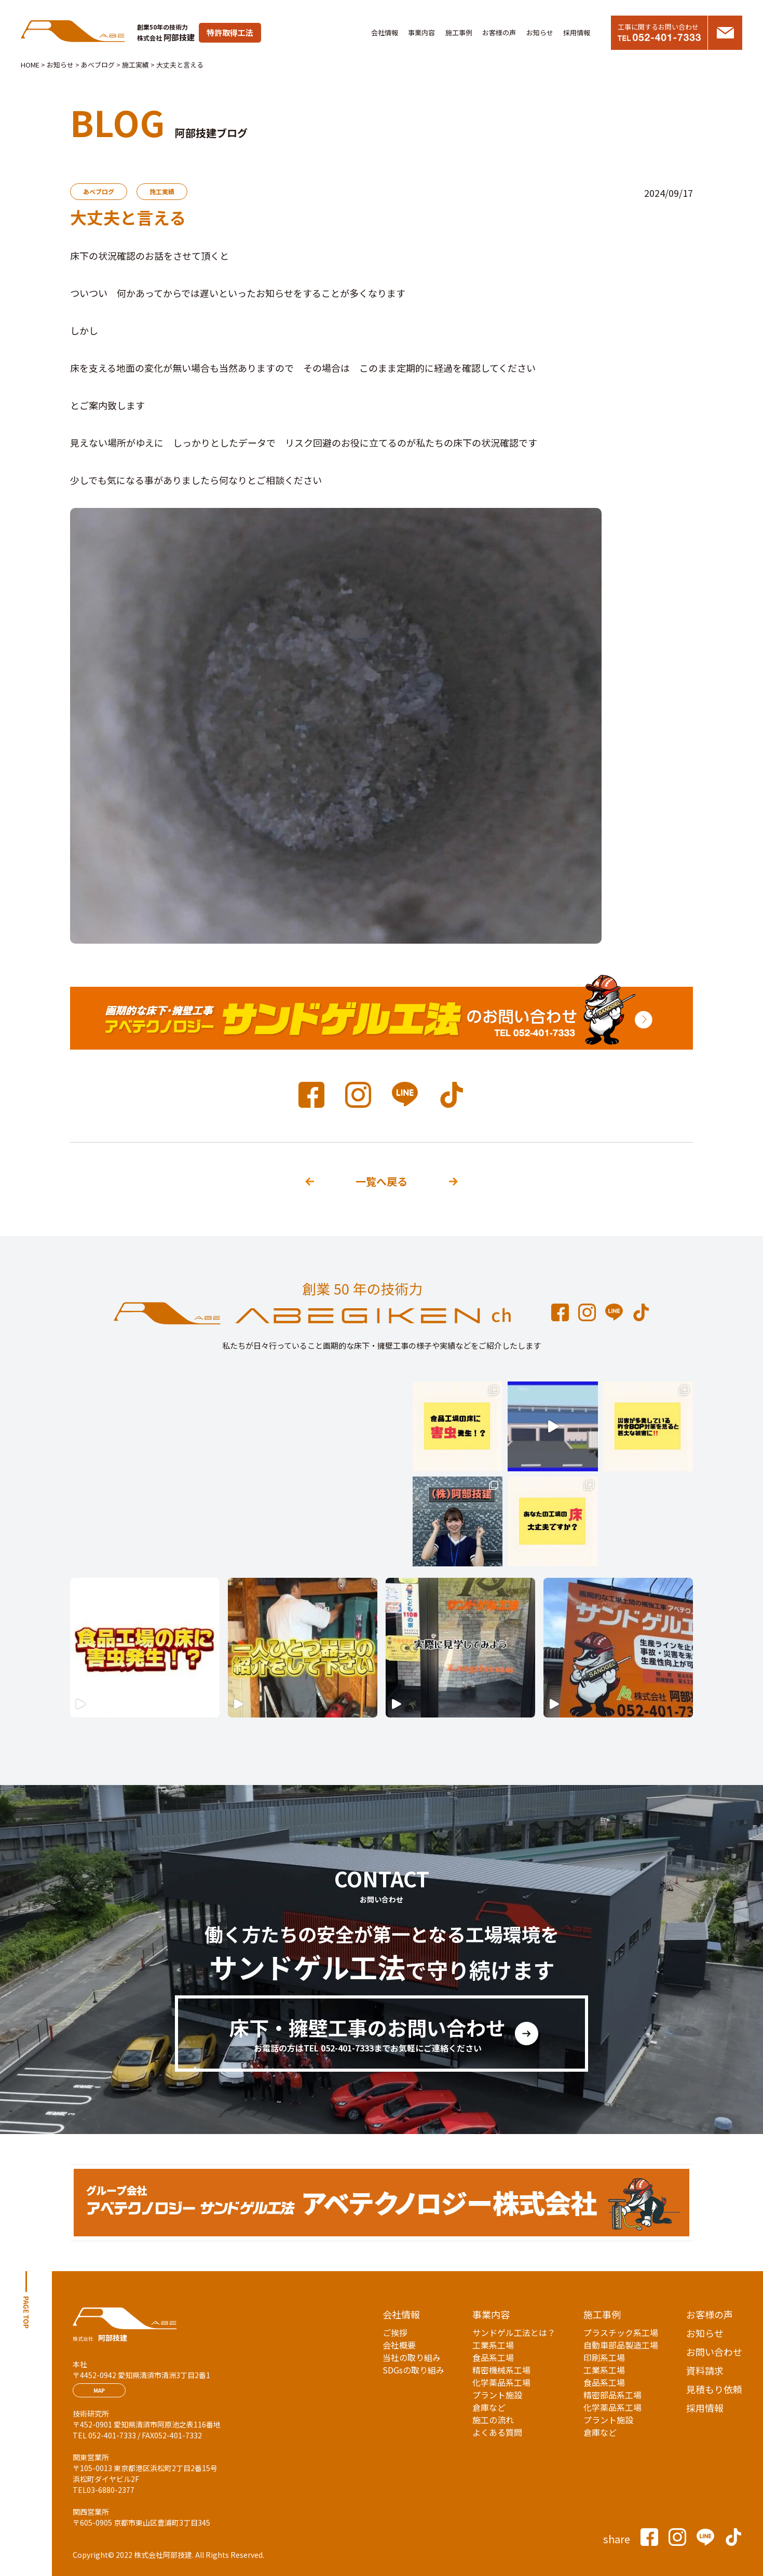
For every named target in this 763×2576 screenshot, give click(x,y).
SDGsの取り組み (413, 2370)
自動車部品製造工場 (620, 2345)
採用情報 (576, 32)
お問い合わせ (714, 2351)
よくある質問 (497, 2432)
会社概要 (399, 2345)
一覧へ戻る (381, 1181)
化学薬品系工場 (501, 2382)
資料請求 (705, 2370)
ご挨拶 (395, 2332)
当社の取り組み (412, 2357)
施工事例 (458, 32)
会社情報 (384, 32)
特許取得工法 (230, 32)
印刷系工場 (604, 2357)
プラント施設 (497, 2395)
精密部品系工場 (612, 2395)
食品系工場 (493, 2357)
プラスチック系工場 (620, 2332)
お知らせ (539, 32)
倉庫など (489, 2407)
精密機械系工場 (501, 2370)
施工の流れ (493, 2419)
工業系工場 (493, 2345)
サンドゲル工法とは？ (513, 2332)
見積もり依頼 (714, 2389)
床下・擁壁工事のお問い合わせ (367, 2034)
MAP (99, 2390)
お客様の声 (499, 32)
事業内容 (421, 32)
